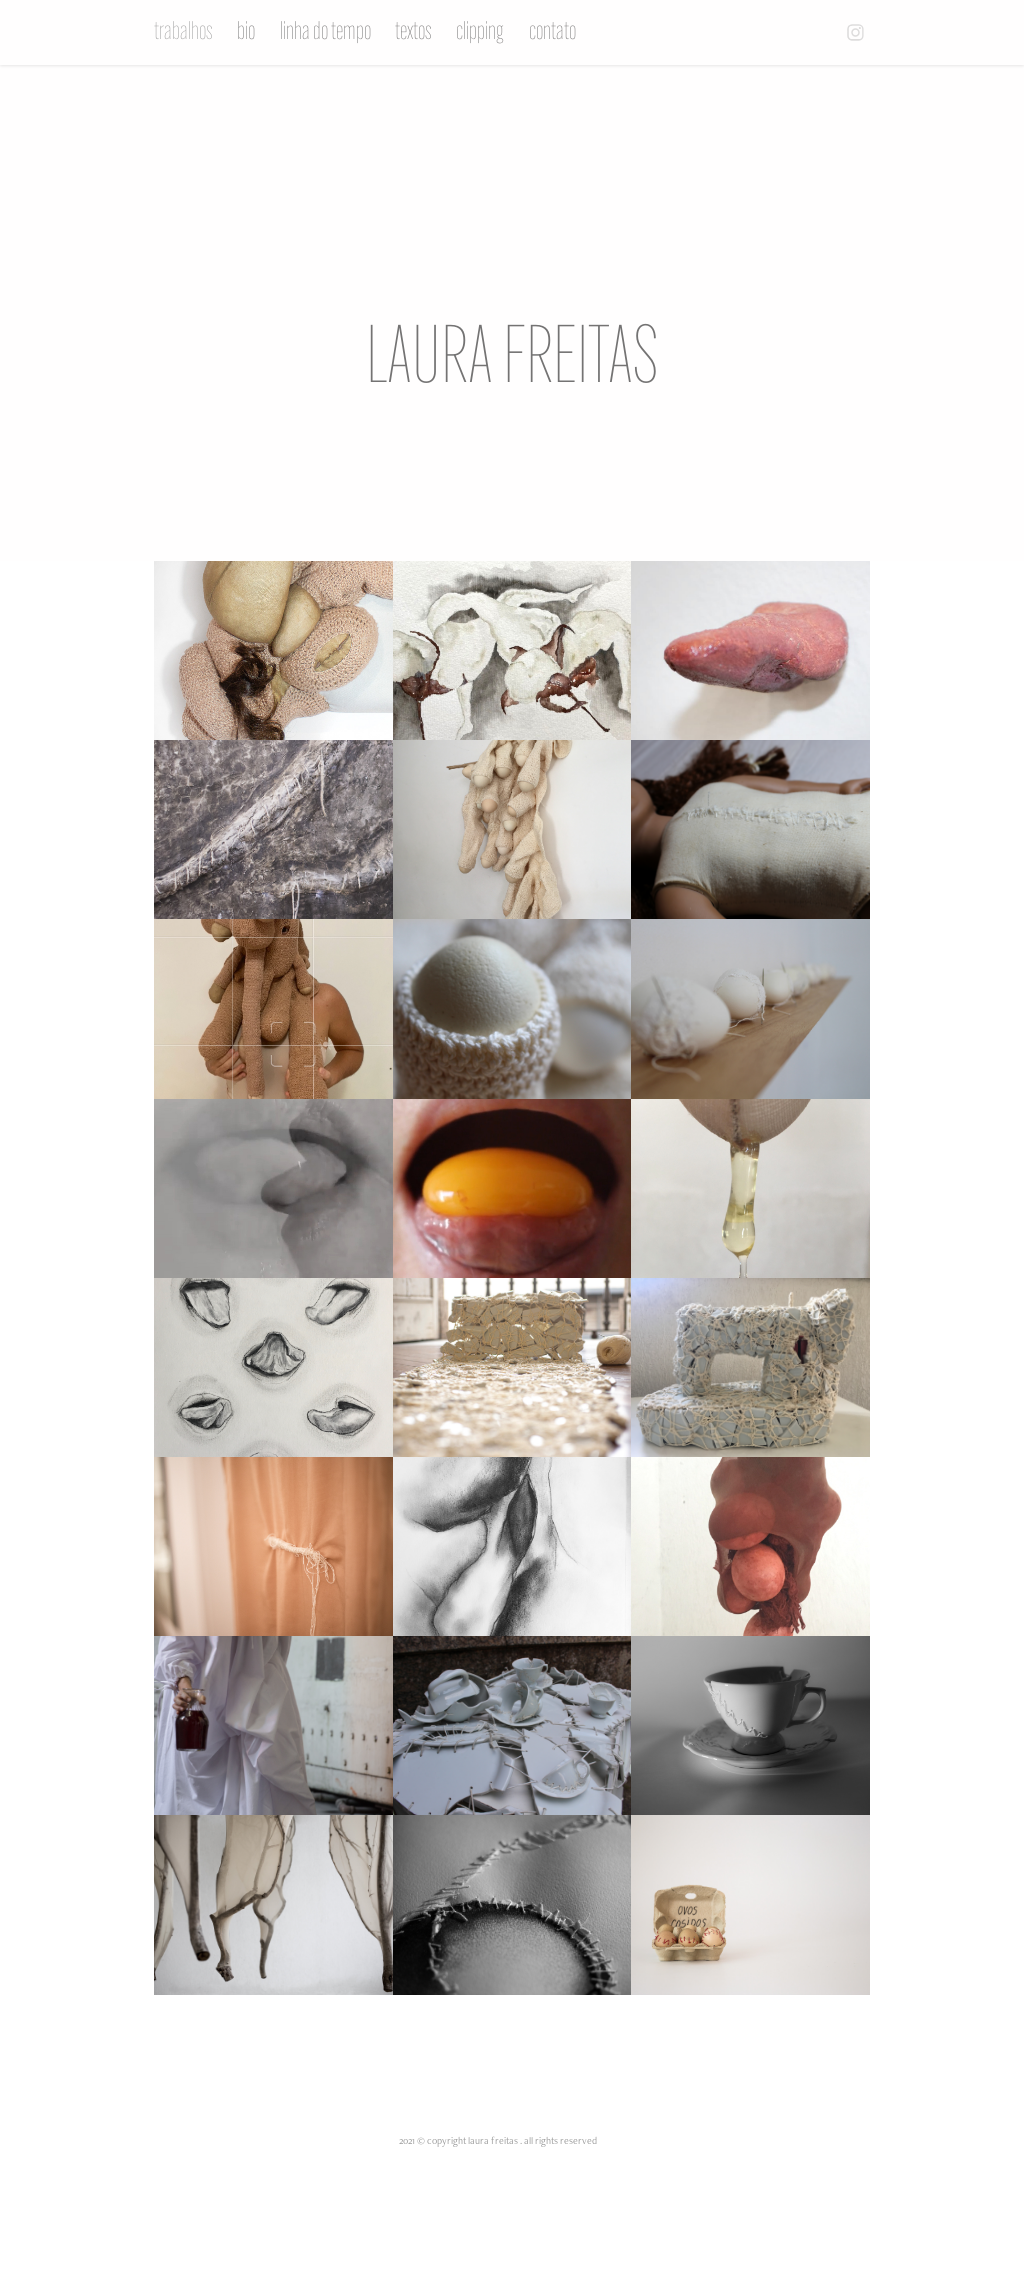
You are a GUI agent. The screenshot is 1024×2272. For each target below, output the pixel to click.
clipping (480, 30)
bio (246, 30)
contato (552, 30)
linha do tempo (325, 30)
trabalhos (183, 30)
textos (413, 30)
